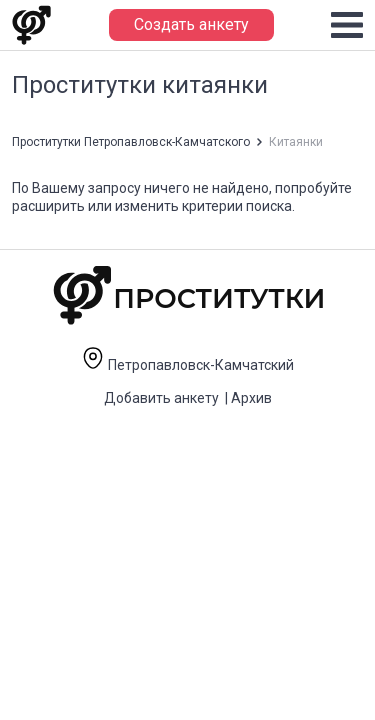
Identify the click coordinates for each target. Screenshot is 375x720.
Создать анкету (191, 24)
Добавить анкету (161, 398)
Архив (251, 398)
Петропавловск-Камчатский (187, 365)
